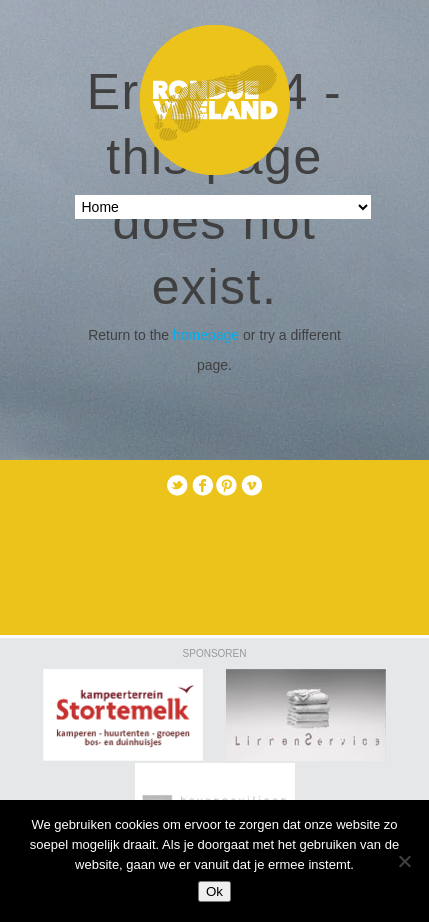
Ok (214, 891)
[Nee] (404, 861)
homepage (206, 335)
